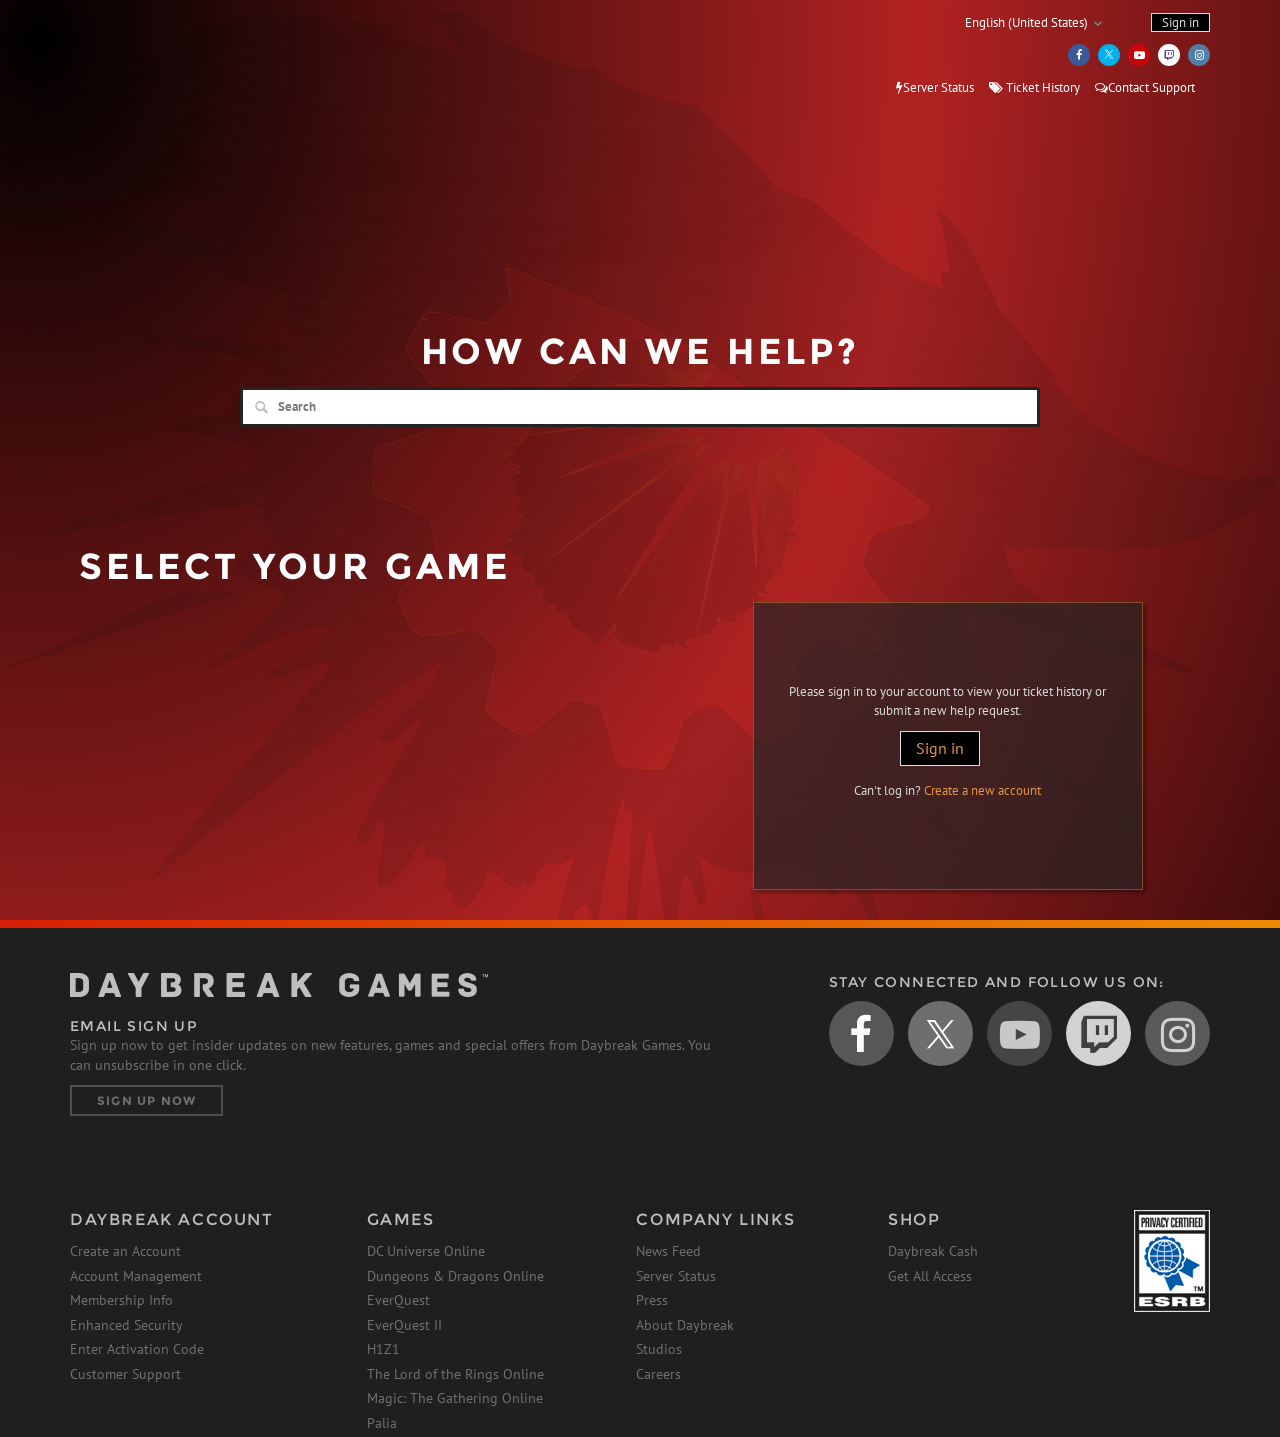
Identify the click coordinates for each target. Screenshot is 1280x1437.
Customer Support (125, 1374)
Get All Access (930, 1276)
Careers (658, 1374)
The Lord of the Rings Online (455, 1374)
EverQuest (398, 1300)
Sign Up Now (146, 1100)
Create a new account (982, 790)
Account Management (136, 1276)
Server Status (935, 87)
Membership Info (121, 1300)
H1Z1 (383, 1349)
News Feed (668, 1251)
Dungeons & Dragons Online (455, 1276)
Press (652, 1300)
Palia (382, 1423)
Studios (659, 1349)
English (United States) (1026, 22)
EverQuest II (404, 1325)
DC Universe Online (426, 1251)
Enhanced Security (126, 1325)
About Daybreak (685, 1325)
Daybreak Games (160, 57)
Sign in (940, 748)
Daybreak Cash (933, 1251)
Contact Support (1145, 87)
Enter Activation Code (137, 1349)
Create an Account (125, 1251)
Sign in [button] (1180, 22)
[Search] (640, 407)
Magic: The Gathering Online (455, 1398)
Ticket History (1034, 87)
